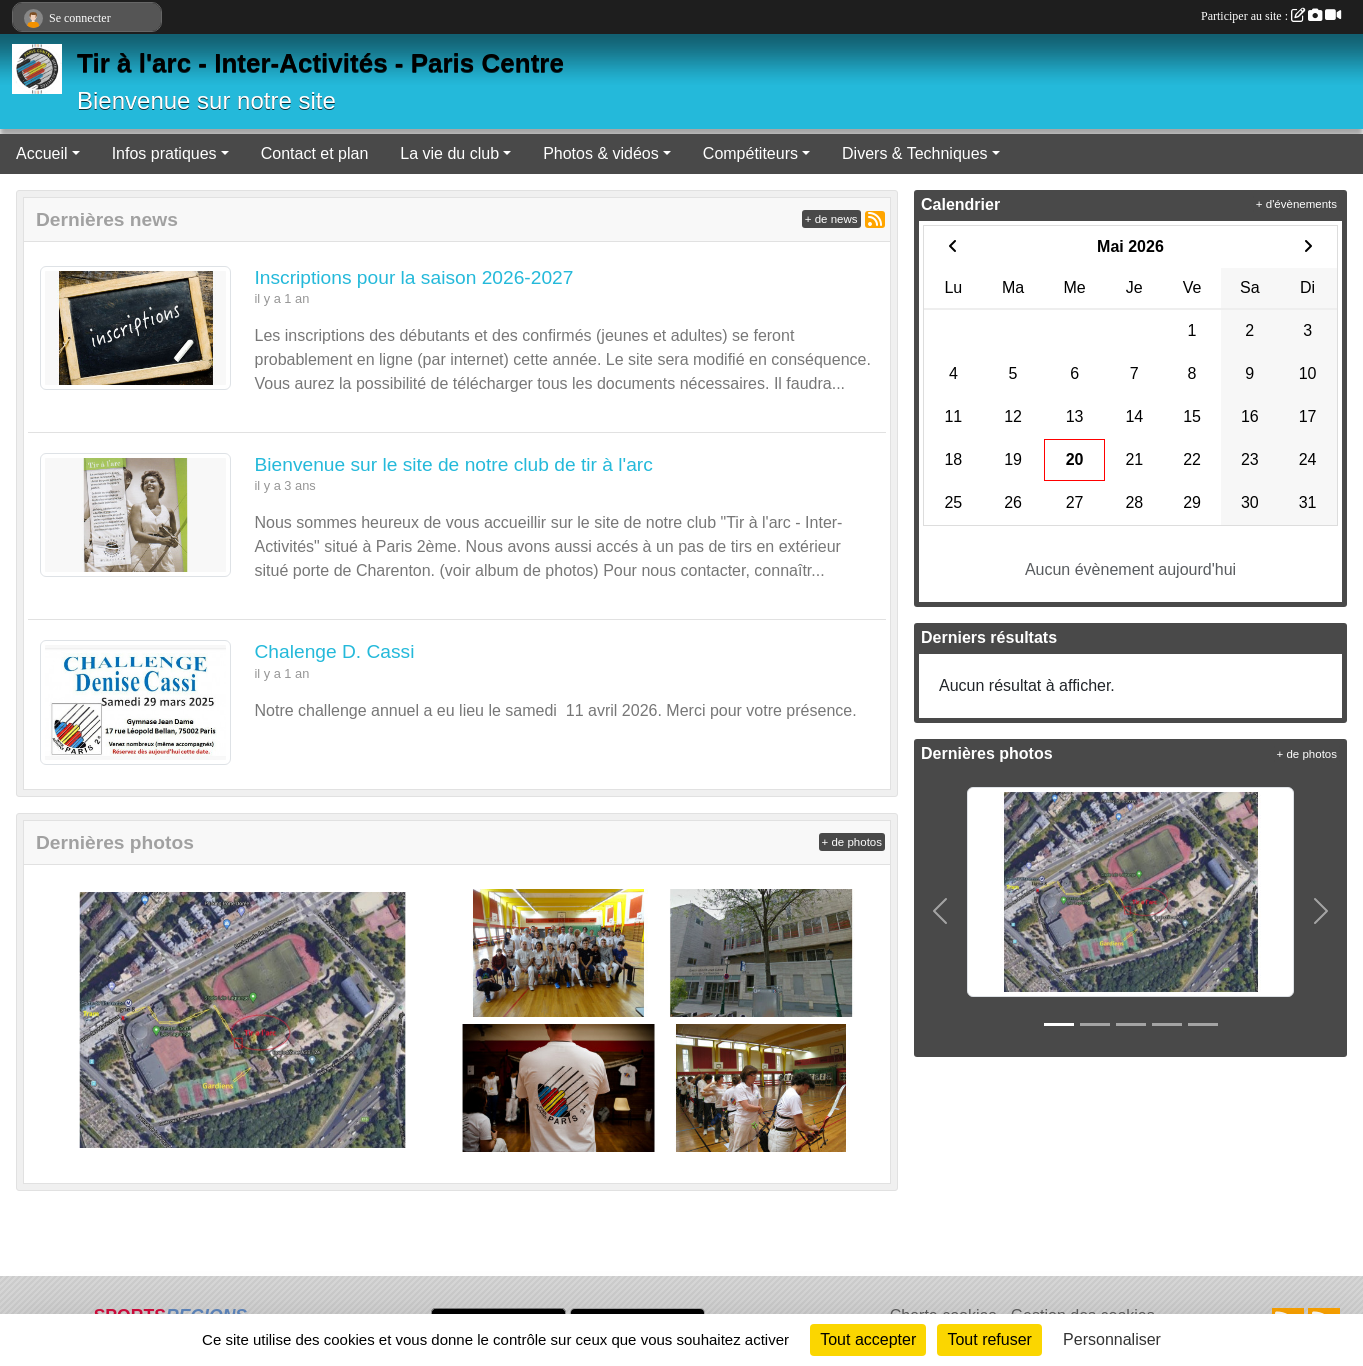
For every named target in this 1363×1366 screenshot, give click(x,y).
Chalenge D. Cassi (335, 651)
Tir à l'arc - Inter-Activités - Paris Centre (320, 63)
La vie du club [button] (449, 153)
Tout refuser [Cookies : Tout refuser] (989, 1339)
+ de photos (852, 842)
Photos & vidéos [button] (601, 153)
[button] (940, 911)
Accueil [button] (42, 153)
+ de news (831, 219)
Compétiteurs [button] (750, 153)
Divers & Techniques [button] (915, 153)
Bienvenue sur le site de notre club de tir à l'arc (454, 464)
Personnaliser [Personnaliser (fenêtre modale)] (1112, 1339)
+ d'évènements (1296, 204)
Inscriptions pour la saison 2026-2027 (414, 277)
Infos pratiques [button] (164, 153)
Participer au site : (1271, 16)
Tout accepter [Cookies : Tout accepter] (868, 1339)
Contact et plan (315, 153)
